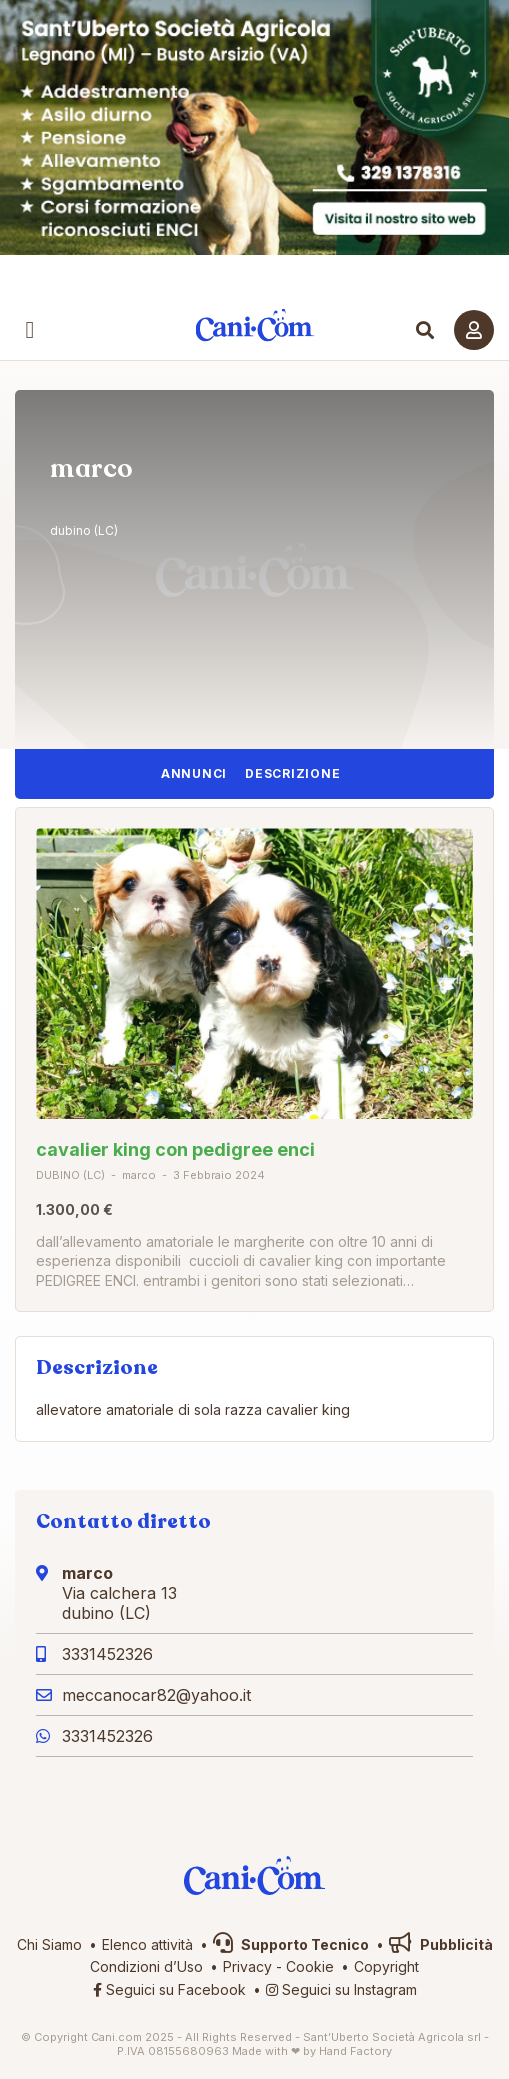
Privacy (247, 1966)
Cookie (310, 1966)
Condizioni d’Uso (146, 1966)
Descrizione (292, 773)
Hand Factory (355, 2051)
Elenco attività (147, 1944)
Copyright (386, 1966)
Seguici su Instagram (341, 1989)
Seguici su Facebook (169, 1989)
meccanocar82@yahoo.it (156, 1695)
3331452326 (107, 1654)
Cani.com (254, 325)
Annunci (194, 773)
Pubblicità (441, 1944)
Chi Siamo (49, 1944)
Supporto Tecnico (291, 1944)
